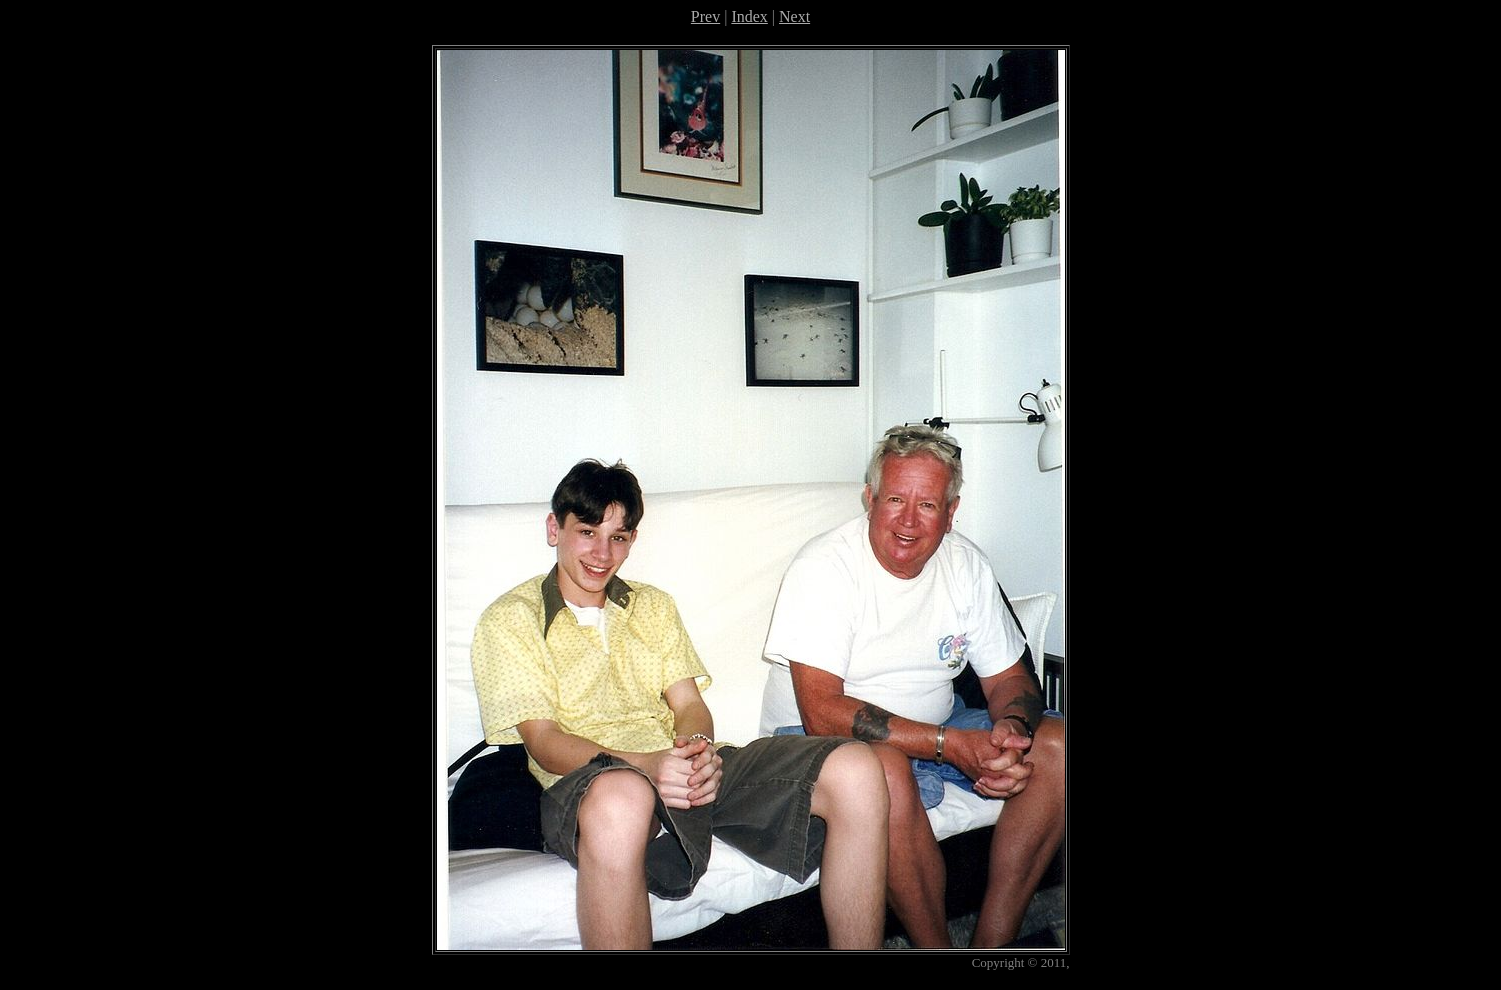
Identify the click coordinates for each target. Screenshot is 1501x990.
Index (749, 16)
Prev (705, 16)
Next (794, 16)
